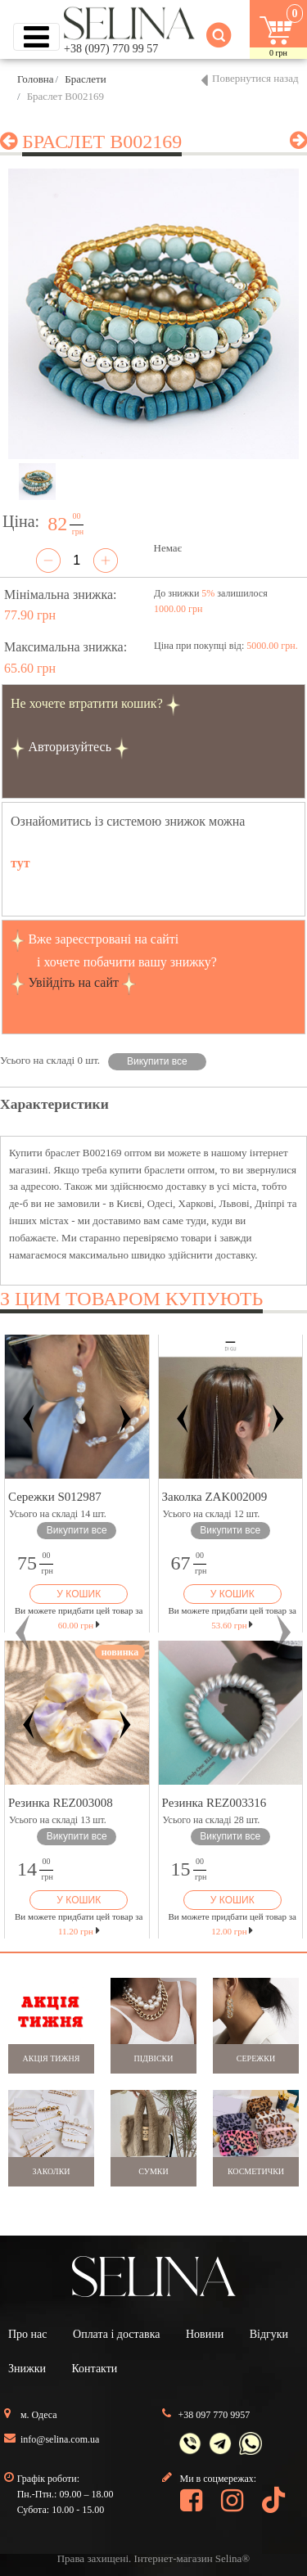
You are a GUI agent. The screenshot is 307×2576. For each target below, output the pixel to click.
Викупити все (157, 1061)
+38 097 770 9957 (214, 2415)
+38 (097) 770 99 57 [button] (111, 49)
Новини (204, 2334)
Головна (35, 79)
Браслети (85, 79)
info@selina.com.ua (59, 2439)
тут (20, 863)
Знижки (27, 2368)
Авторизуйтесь (69, 747)
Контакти (94, 2368)
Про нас (27, 2334)
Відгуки (269, 2334)
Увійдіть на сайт (73, 982)
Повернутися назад (255, 78)
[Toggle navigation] (36, 37)
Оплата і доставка (116, 2334)
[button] (23, 1632)
